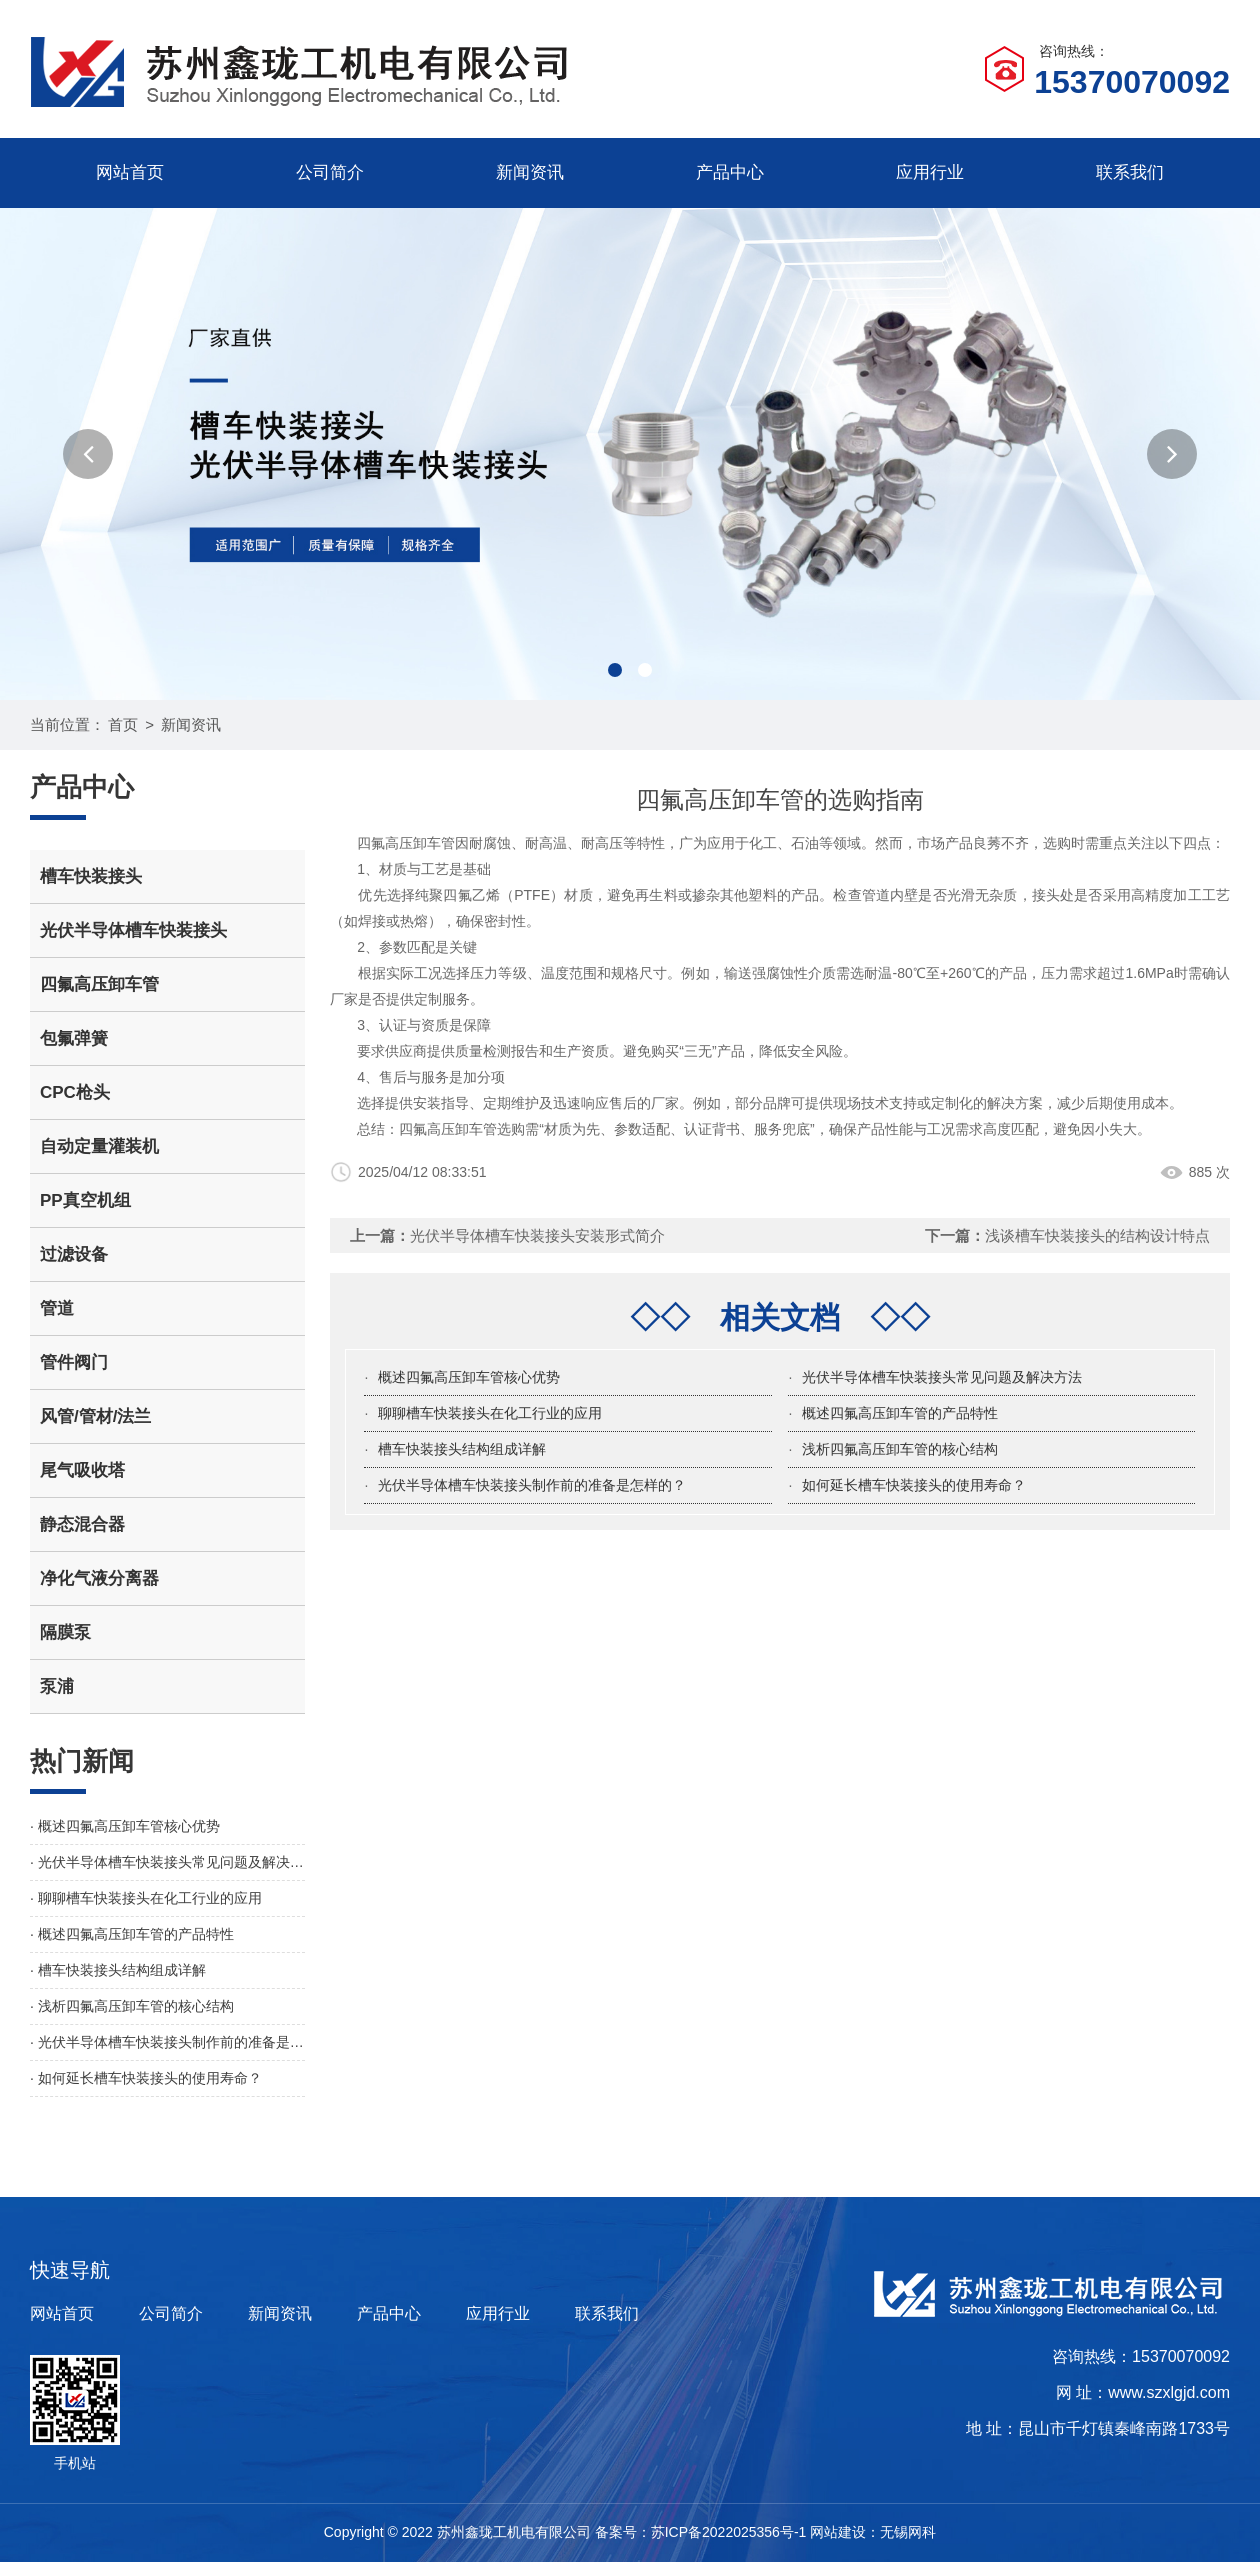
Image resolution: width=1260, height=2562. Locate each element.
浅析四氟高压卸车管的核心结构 (900, 1449)
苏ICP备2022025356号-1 (729, 2532)
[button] (88, 454)
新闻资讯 (530, 172)
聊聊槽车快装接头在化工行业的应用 (490, 1413)
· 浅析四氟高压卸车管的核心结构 (132, 2006)
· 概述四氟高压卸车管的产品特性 (132, 1934)
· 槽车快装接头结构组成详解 (118, 1970)
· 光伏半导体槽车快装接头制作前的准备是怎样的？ (167, 2042)
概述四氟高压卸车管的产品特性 (900, 1413)
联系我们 (1130, 172)
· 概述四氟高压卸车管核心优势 (125, 1826)
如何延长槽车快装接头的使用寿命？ (914, 1485)
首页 (123, 724)
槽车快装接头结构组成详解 (462, 1449)
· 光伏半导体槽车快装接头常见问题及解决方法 (167, 1862)
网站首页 (130, 172)
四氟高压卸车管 (448, 1129)
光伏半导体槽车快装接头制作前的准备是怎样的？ (532, 1485)
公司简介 (330, 172)
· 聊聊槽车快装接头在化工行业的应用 (146, 1898)
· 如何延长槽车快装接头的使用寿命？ (146, 2078)
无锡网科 (908, 2532)
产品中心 (730, 172)
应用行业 (930, 172)
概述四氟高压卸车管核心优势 (469, 1377)
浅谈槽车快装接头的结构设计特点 (1097, 1235)
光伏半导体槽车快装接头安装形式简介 (537, 1235)
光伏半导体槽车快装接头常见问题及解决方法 (942, 1377)
